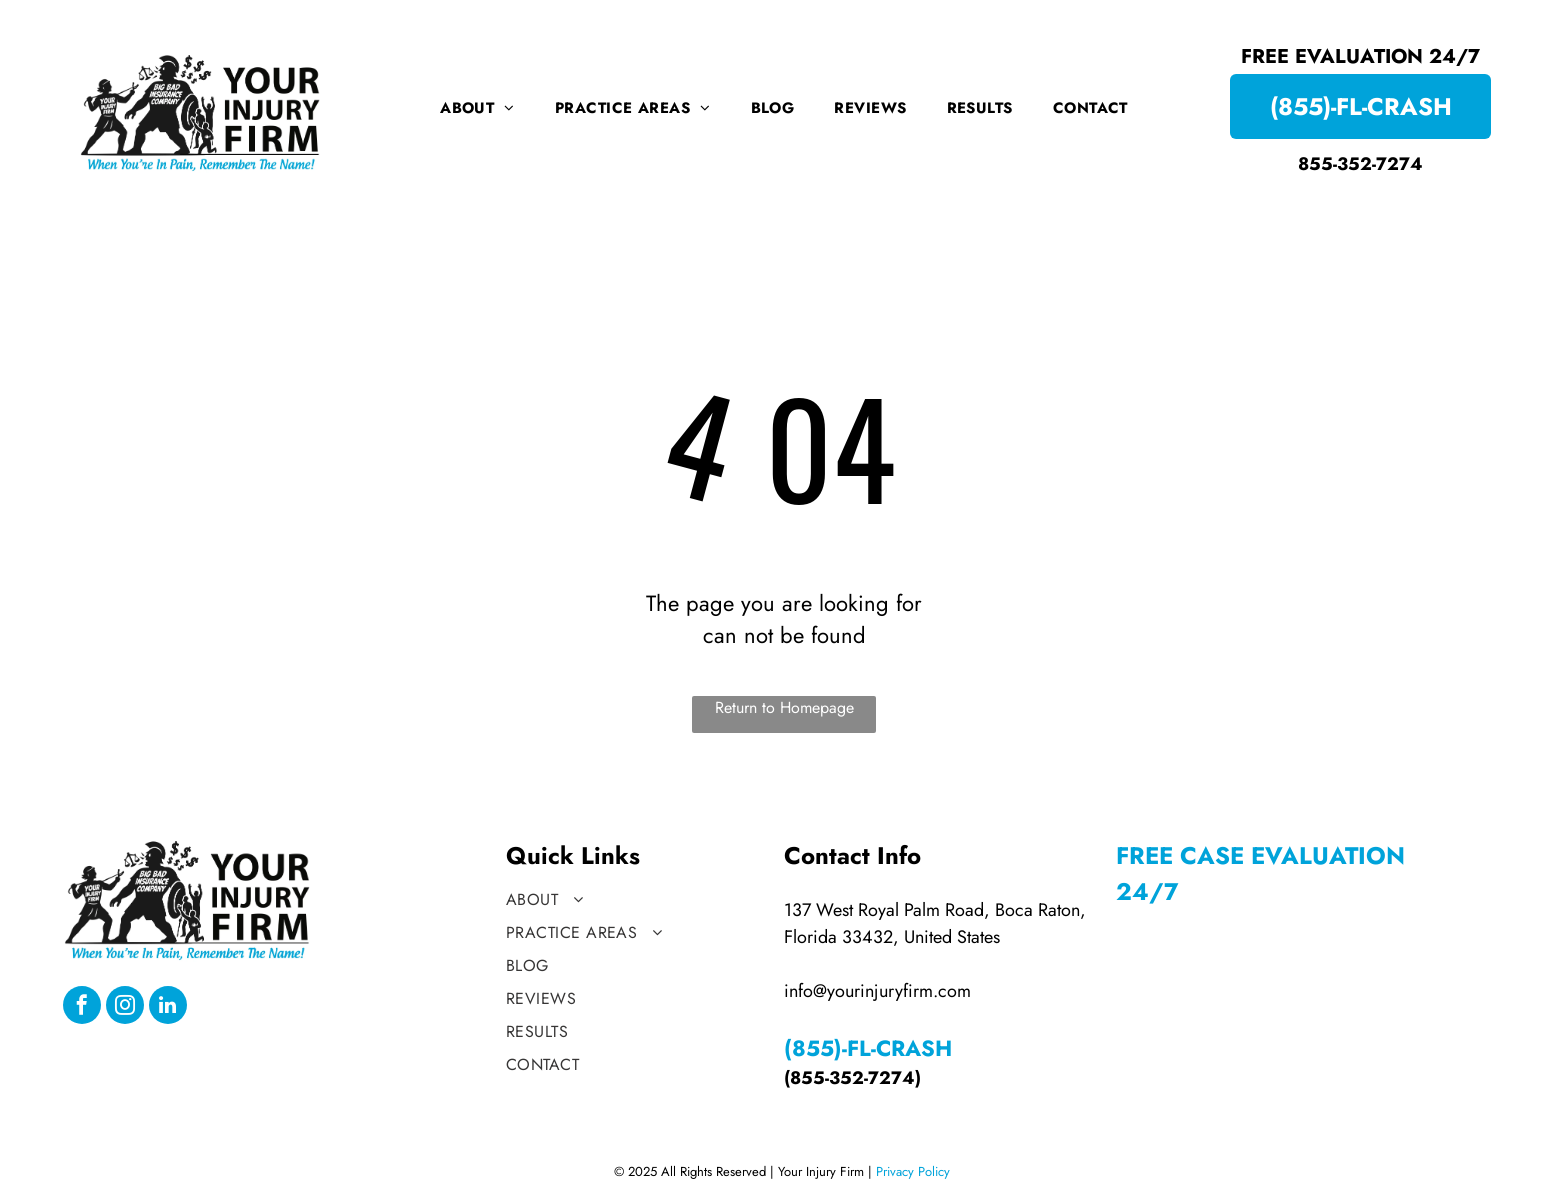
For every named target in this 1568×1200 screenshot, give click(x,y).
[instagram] (125, 1007)
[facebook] (82, 1007)
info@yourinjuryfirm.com (877, 991)
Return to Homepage (784, 707)
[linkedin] (168, 1007)
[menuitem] (477, 108)
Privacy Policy (913, 1171)
